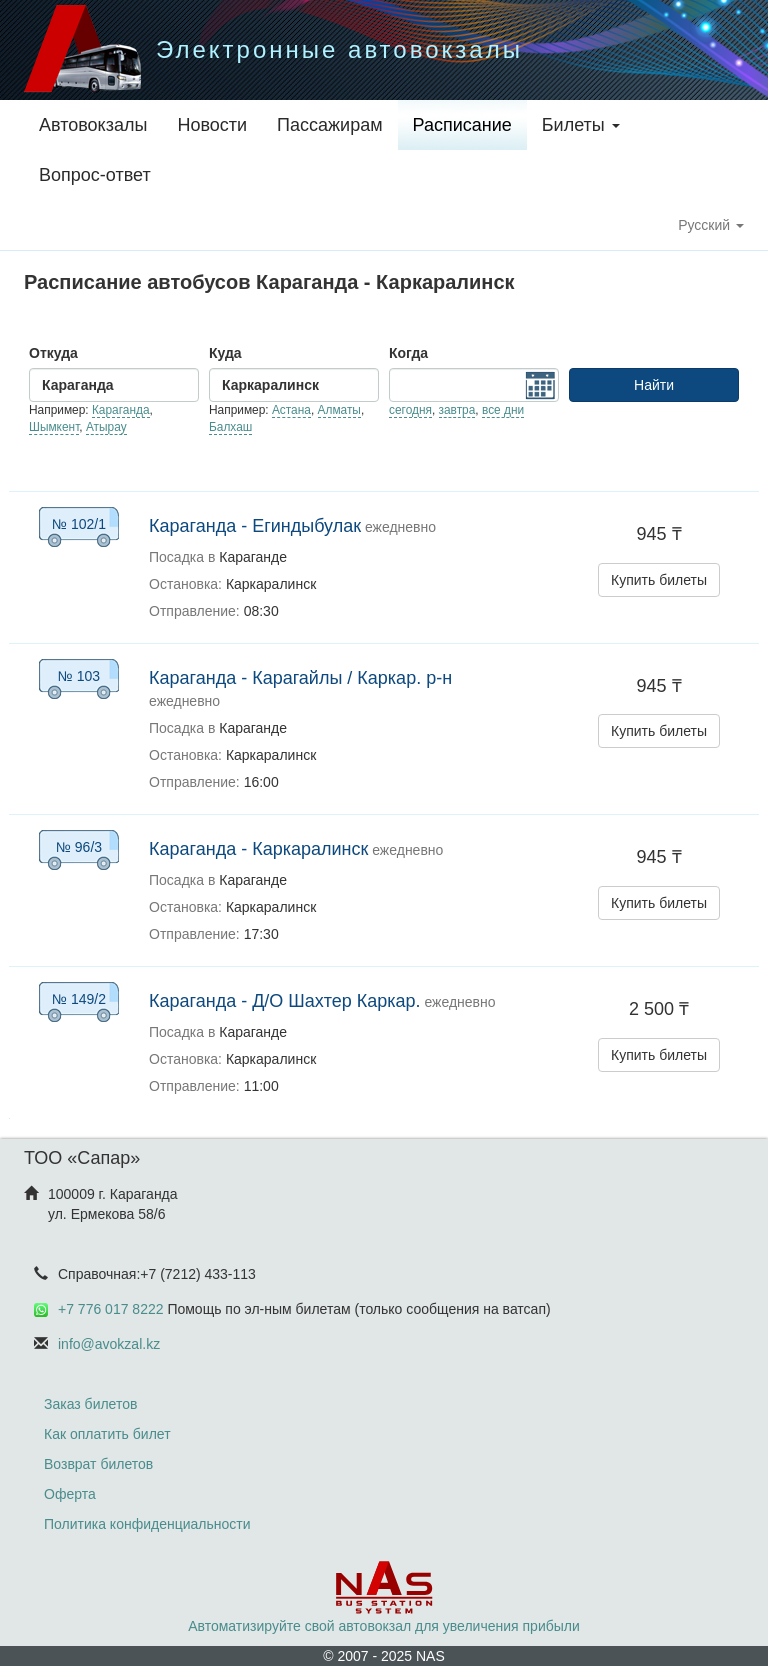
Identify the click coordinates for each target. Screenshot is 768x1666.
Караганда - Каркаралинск (258, 849)
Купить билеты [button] (659, 580)
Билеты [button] (581, 125)
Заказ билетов (90, 1404)
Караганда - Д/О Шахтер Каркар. (285, 1001)
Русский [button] (711, 225)
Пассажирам (329, 125)
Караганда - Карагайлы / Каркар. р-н (300, 678)
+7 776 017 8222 (111, 1309)
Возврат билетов (98, 1464)
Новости (212, 125)
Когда (408, 353)
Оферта (70, 1494)
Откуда (53, 353)
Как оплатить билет (107, 1434)
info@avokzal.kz (109, 1344)
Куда (225, 353)
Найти (654, 385)
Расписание (462, 125)
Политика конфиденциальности (147, 1524)
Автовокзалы (93, 125)
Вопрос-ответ (95, 175)
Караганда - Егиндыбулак (255, 526)
